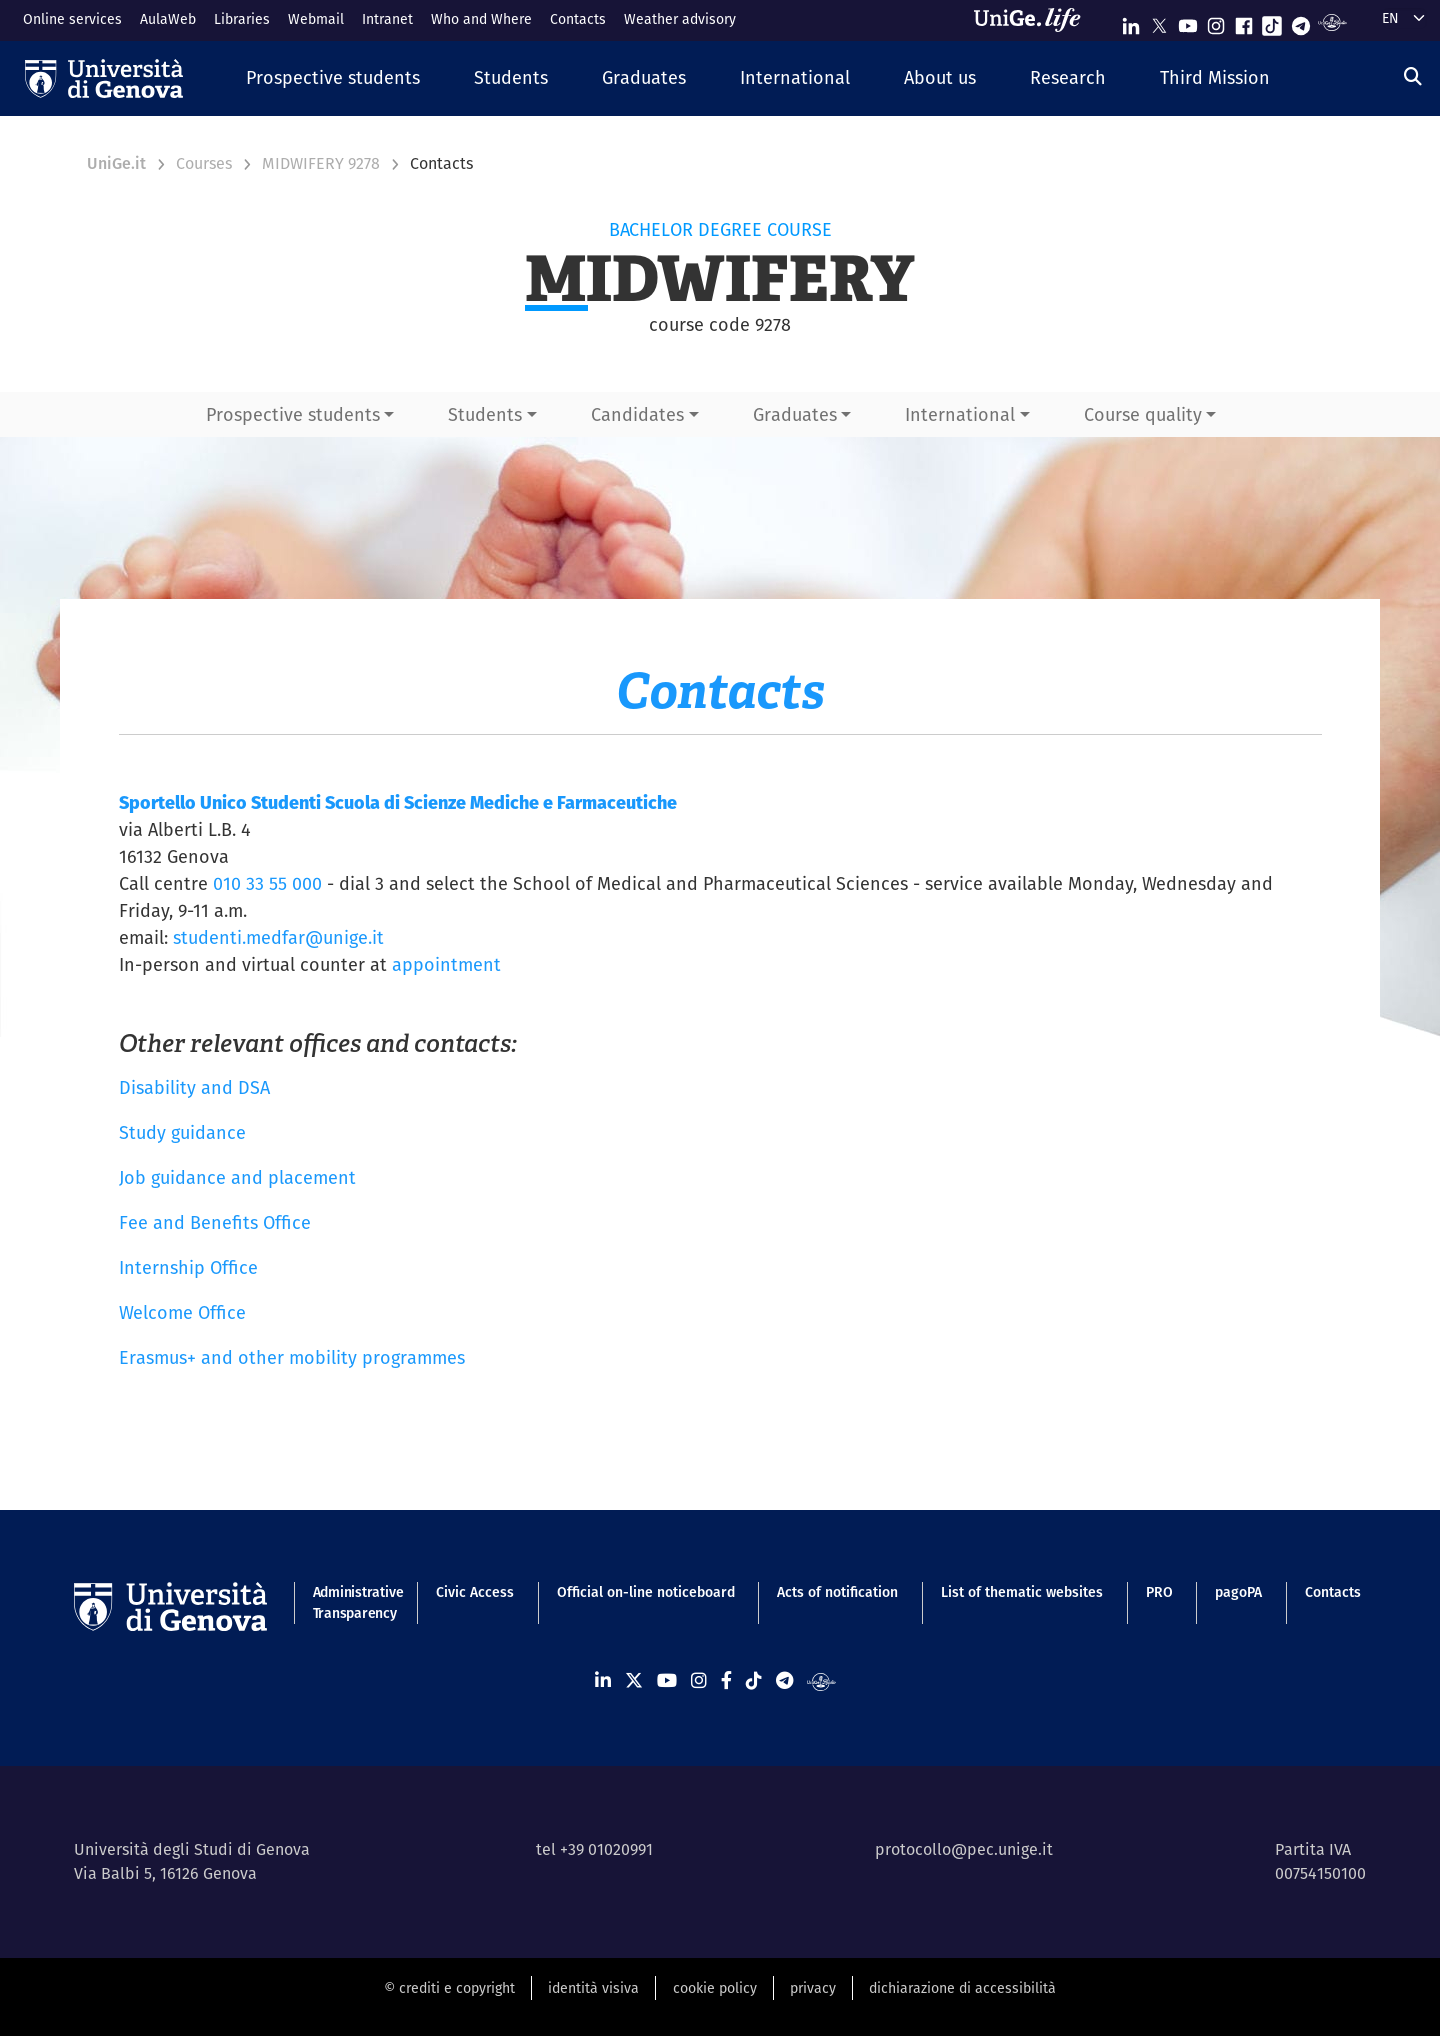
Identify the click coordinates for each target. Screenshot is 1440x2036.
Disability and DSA (194, 1087)
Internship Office (188, 1267)
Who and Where (481, 19)
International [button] (960, 414)
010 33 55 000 (267, 883)
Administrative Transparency (353, 1602)
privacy (813, 1988)
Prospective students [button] (293, 414)
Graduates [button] (795, 414)
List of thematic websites (1022, 1592)
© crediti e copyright (449, 1988)
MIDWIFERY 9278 (321, 163)
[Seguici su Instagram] (1216, 21)
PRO (1159, 1592)
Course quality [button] (1143, 414)
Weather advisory (680, 19)
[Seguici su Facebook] (1244, 21)
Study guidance (182, 1132)
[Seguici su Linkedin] (1131, 21)
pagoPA (1238, 1592)
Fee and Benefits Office (215, 1222)
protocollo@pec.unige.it (964, 1849)
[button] (333, 78)
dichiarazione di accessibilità (962, 1988)
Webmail (316, 19)
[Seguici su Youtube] (1188, 21)
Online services (72, 19)
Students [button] (485, 414)
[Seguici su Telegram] (1301, 21)
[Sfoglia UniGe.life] (1034, 20)
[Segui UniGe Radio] (1332, 21)
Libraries (242, 19)
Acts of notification (837, 1592)
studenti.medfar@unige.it (278, 937)
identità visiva (593, 1988)
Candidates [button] (637, 414)
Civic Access (475, 1592)
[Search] (1413, 76)
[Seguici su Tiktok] (1272, 21)
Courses (204, 163)
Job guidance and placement (237, 1177)
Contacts (578, 19)
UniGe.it (116, 163)
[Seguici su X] (1159, 21)
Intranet (387, 19)
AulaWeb (168, 19)
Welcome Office (182, 1312)
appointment (446, 964)
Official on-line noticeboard (646, 1592)
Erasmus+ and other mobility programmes (292, 1357)
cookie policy (715, 1988)
